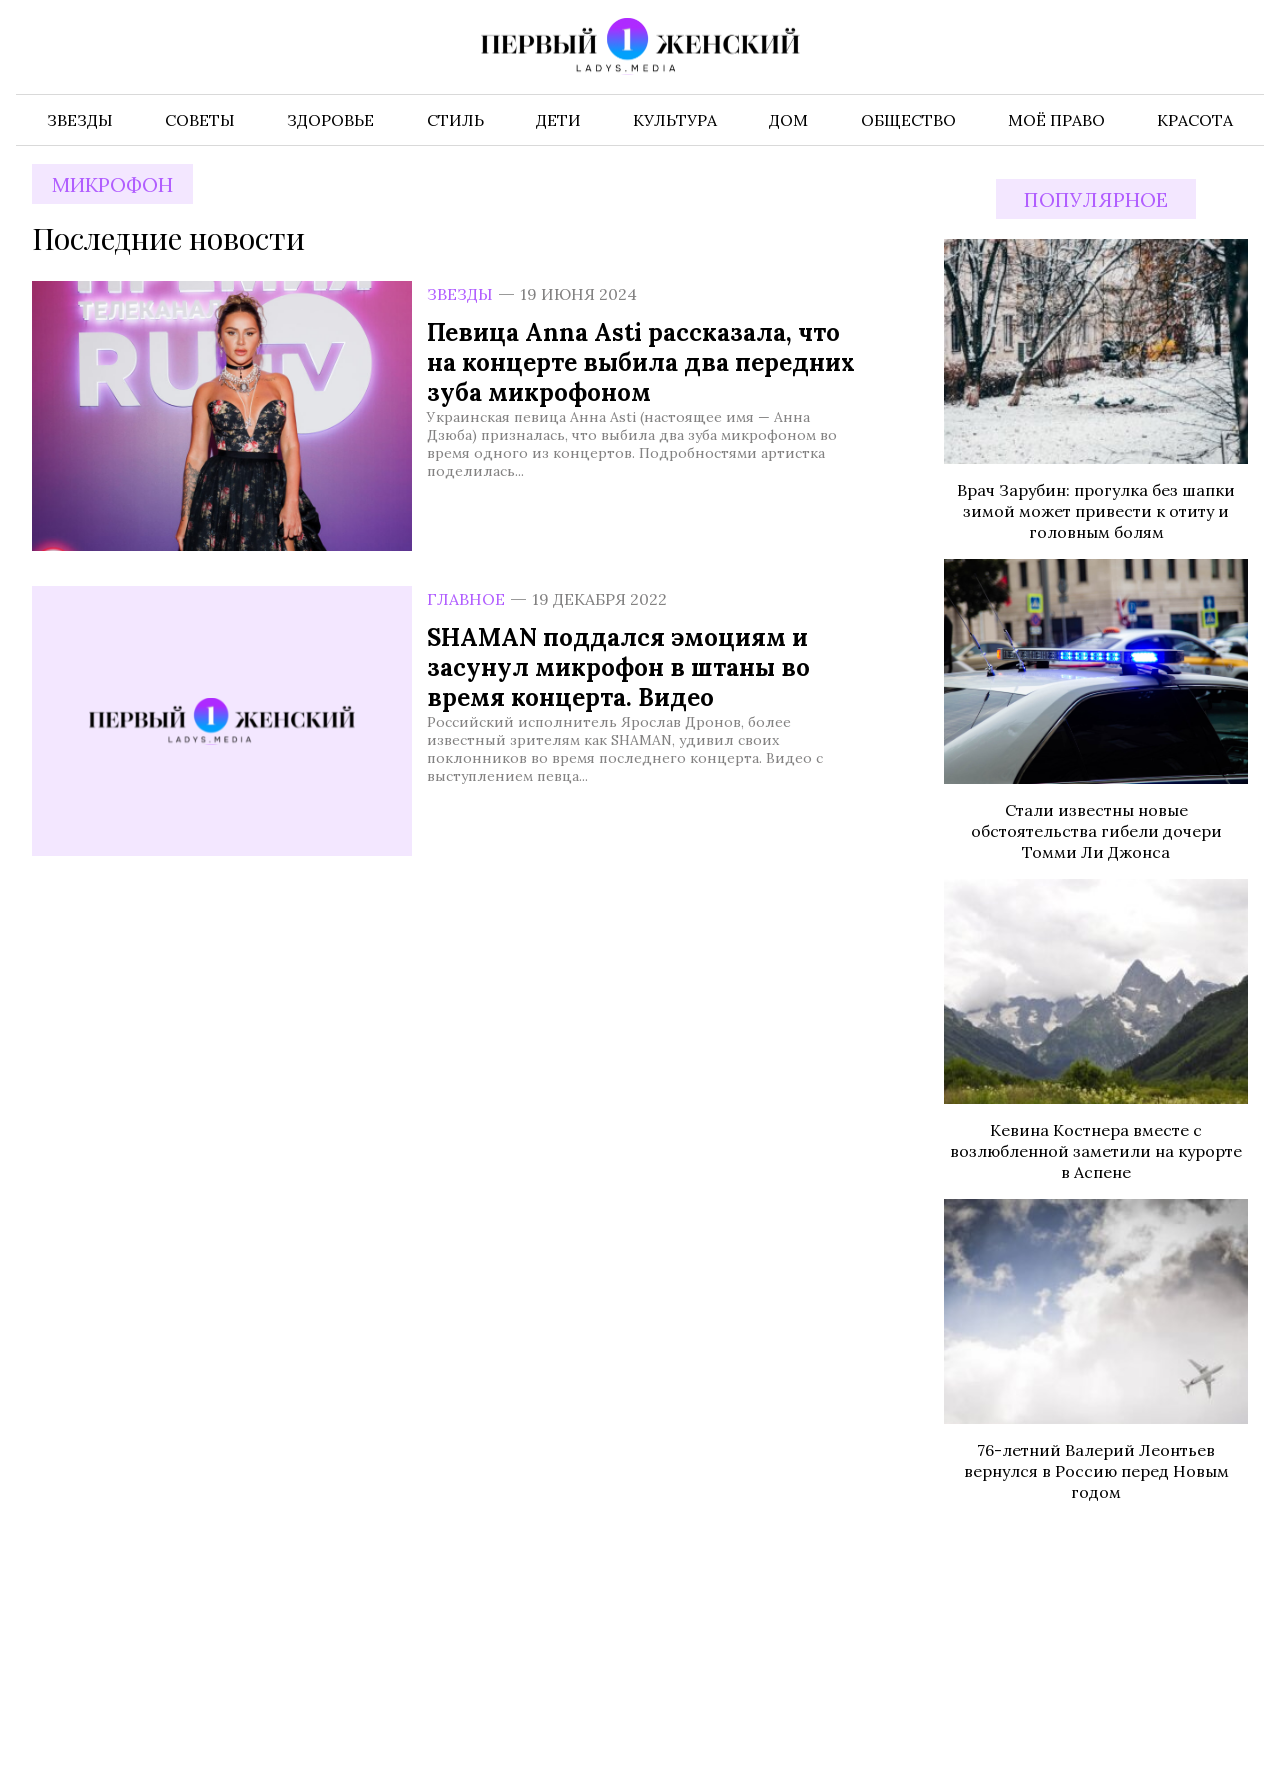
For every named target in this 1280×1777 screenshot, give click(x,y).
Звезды (460, 294)
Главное (466, 599)
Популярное (1096, 199)
